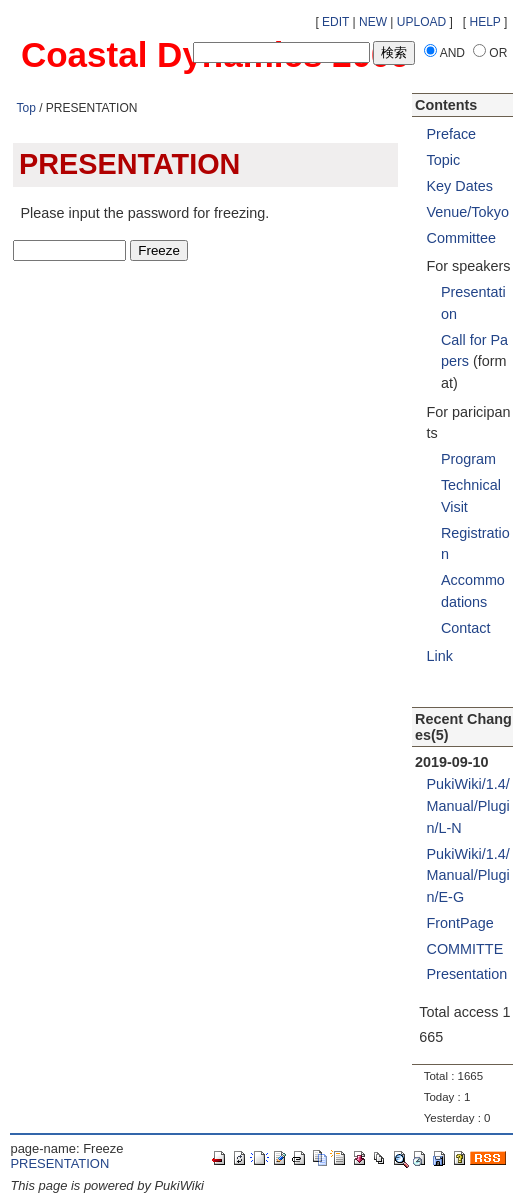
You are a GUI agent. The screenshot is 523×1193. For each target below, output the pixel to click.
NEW (373, 22)
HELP (485, 22)
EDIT (335, 22)
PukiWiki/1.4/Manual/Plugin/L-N (468, 805)
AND (452, 53)
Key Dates (460, 186)
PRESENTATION (59, 1163)
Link (440, 656)
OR (498, 53)
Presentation (467, 974)
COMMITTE (465, 949)
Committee (462, 238)
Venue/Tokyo (468, 212)
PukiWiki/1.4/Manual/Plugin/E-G (468, 875)
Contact (466, 628)
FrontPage (460, 923)
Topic (444, 160)
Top (25, 108)
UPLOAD (421, 22)
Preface (452, 134)
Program (468, 459)
